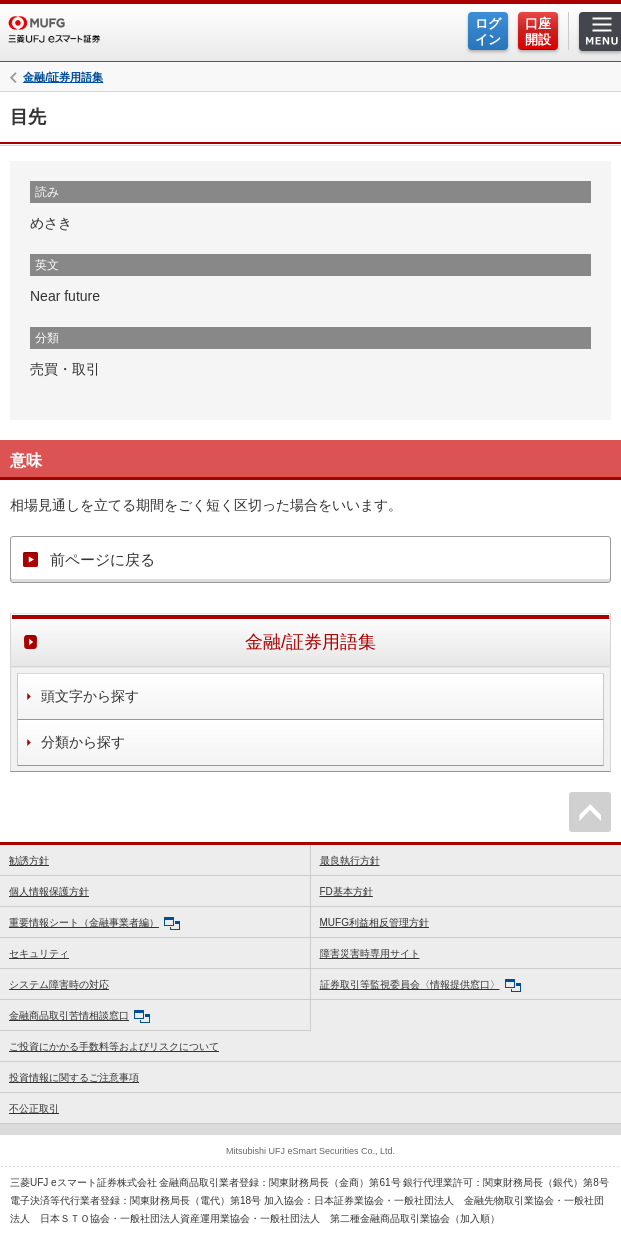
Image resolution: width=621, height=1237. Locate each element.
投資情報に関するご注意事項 (74, 1077)
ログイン (488, 31)
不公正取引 (34, 1108)
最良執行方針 (350, 860)
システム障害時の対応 (59, 984)
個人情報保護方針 (49, 891)
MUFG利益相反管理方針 (374, 922)
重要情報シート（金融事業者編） (94, 923)
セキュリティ (39, 953)
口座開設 (538, 31)
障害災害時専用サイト (370, 953)
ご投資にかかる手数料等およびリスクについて (114, 1046)
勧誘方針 (29, 860)
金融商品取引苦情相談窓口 (79, 1016)
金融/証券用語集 (63, 77)
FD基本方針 (346, 891)
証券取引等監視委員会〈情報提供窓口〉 (420, 985)
